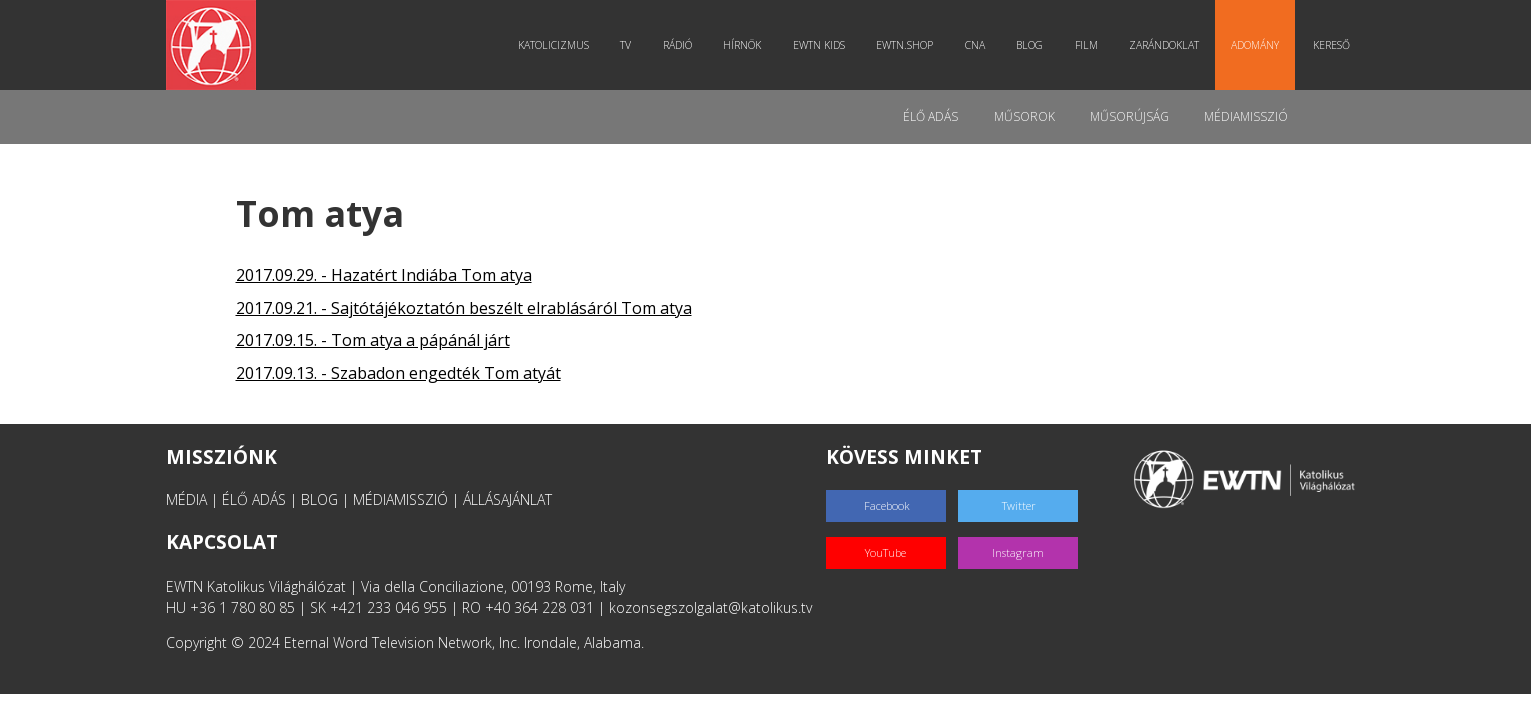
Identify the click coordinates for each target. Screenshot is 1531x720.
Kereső (1331, 45)
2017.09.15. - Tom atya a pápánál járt (373, 340)
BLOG (319, 499)
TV (628, 45)
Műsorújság (1128, 116)
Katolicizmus (555, 45)
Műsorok (1022, 116)
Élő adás (928, 116)
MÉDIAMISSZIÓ (400, 499)
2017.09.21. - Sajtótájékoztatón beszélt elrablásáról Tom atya (464, 308)
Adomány (1257, 45)
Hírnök (745, 45)
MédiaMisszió (1246, 116)
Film (1088, 45)
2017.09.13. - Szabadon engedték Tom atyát (398, 373)
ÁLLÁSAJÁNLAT (507, 499)
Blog (1032, 45)
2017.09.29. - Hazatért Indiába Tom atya (384, 275)
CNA (977, 45)
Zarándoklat (1167, 45)
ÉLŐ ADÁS (254, 499)
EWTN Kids (821, 45)
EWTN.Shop (907, 45)
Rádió (679, 45)
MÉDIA (186, 499)
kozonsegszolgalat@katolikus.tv (710, 607)
